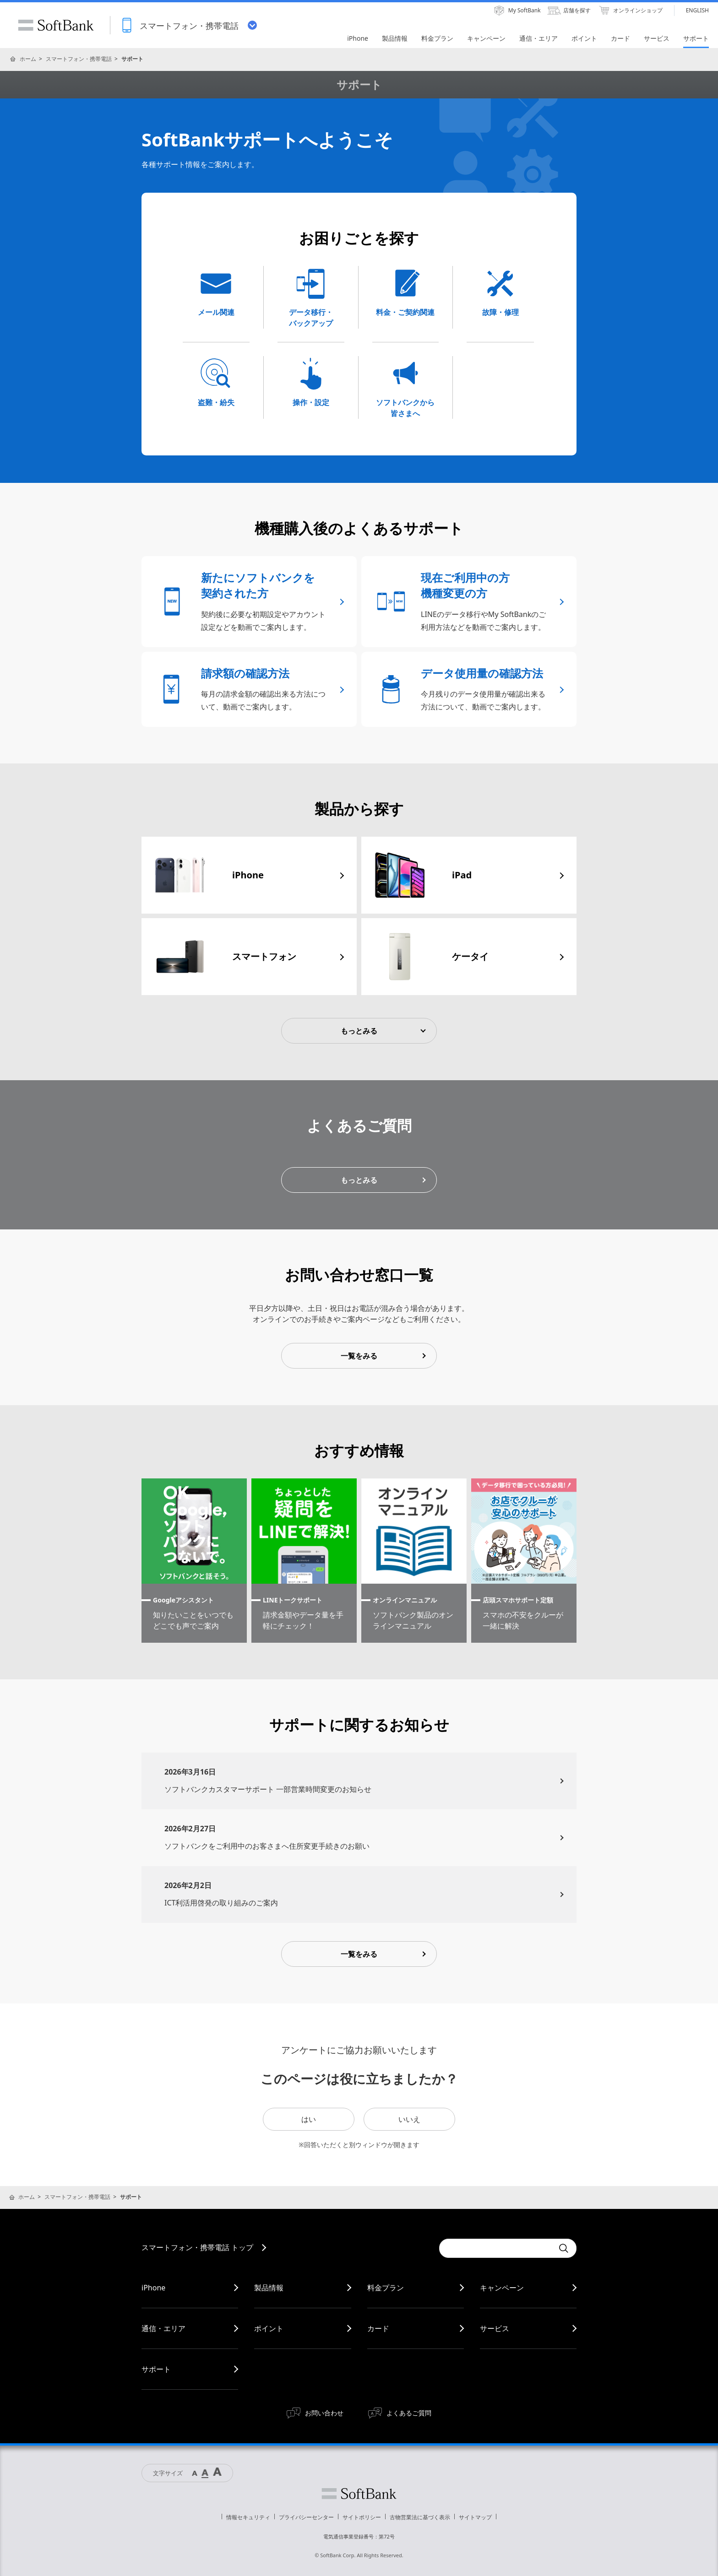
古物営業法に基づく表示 (420, 2517)
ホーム (28, 59)
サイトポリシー (362, 2517)
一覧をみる (359, 1356)
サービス (494, 2328)
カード (378, 2328)
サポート (156, 2369)
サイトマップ (475, 2517)
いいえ (409, 2119)
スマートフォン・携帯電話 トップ (197, 2247)
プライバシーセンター (306, 2517)
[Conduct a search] (496, 2248)
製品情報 (268, 2288)
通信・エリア (163, 2328)
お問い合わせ (324, 2412)
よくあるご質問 (408, 2412)
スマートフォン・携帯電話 (79, 59)
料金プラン (385, 2288)
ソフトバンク (359, 2493)
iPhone (153, 2288)
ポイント (268, 2328)
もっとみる (359, 1031)
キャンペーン (502, 2288)
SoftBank (55, 25)
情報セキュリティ (248, 2517)
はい (308, 2119)
